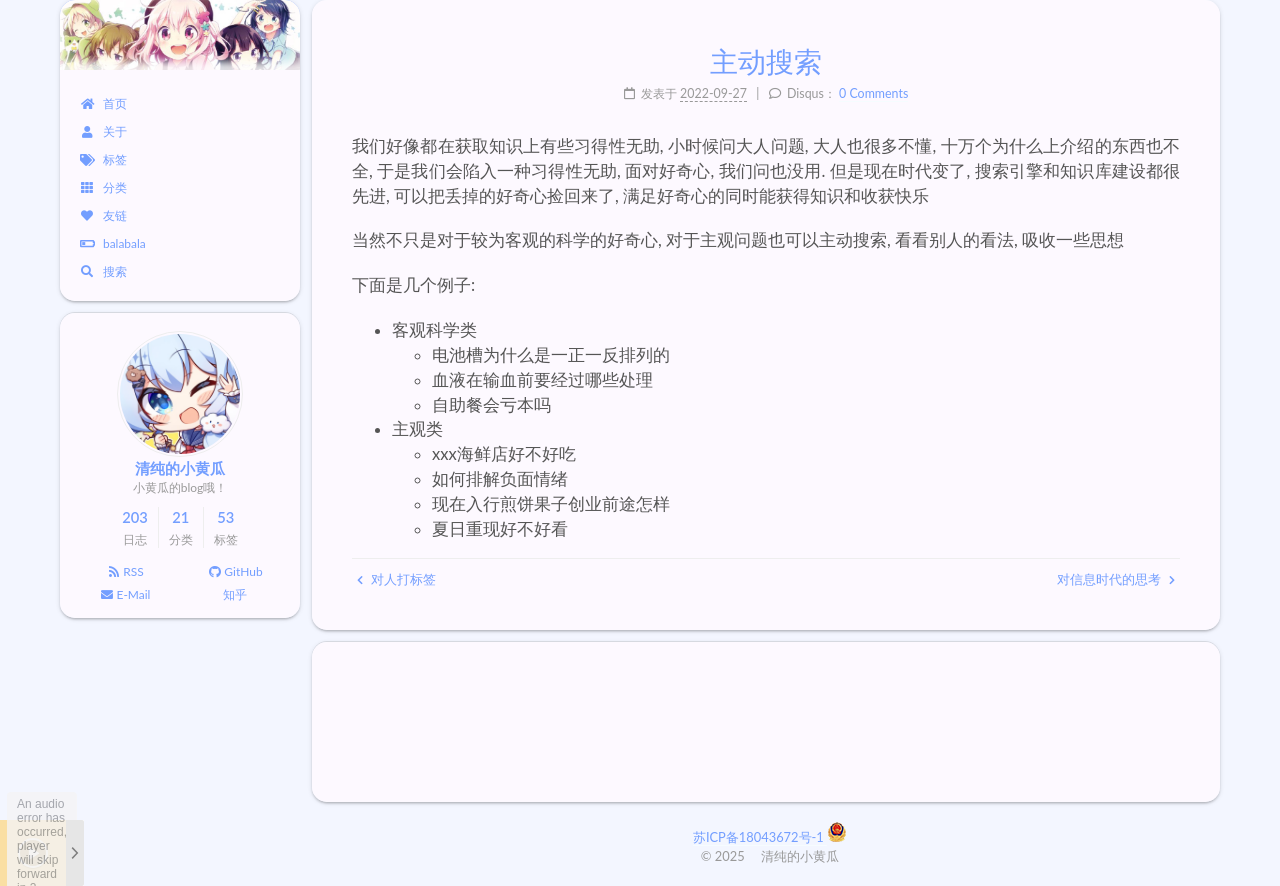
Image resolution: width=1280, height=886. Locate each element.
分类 (103, 187)
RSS (124, 571)
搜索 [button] (103, 271)
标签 (103, 159)
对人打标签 (396, 579)
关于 (103, 131)
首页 (103, 103)
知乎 (235, 594)
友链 (103, 215)
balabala (113, 243)
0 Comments (873, 93)
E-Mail (125, 594)
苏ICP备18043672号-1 (760, 837)
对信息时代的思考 (1116, 579)
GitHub (234, 571)
